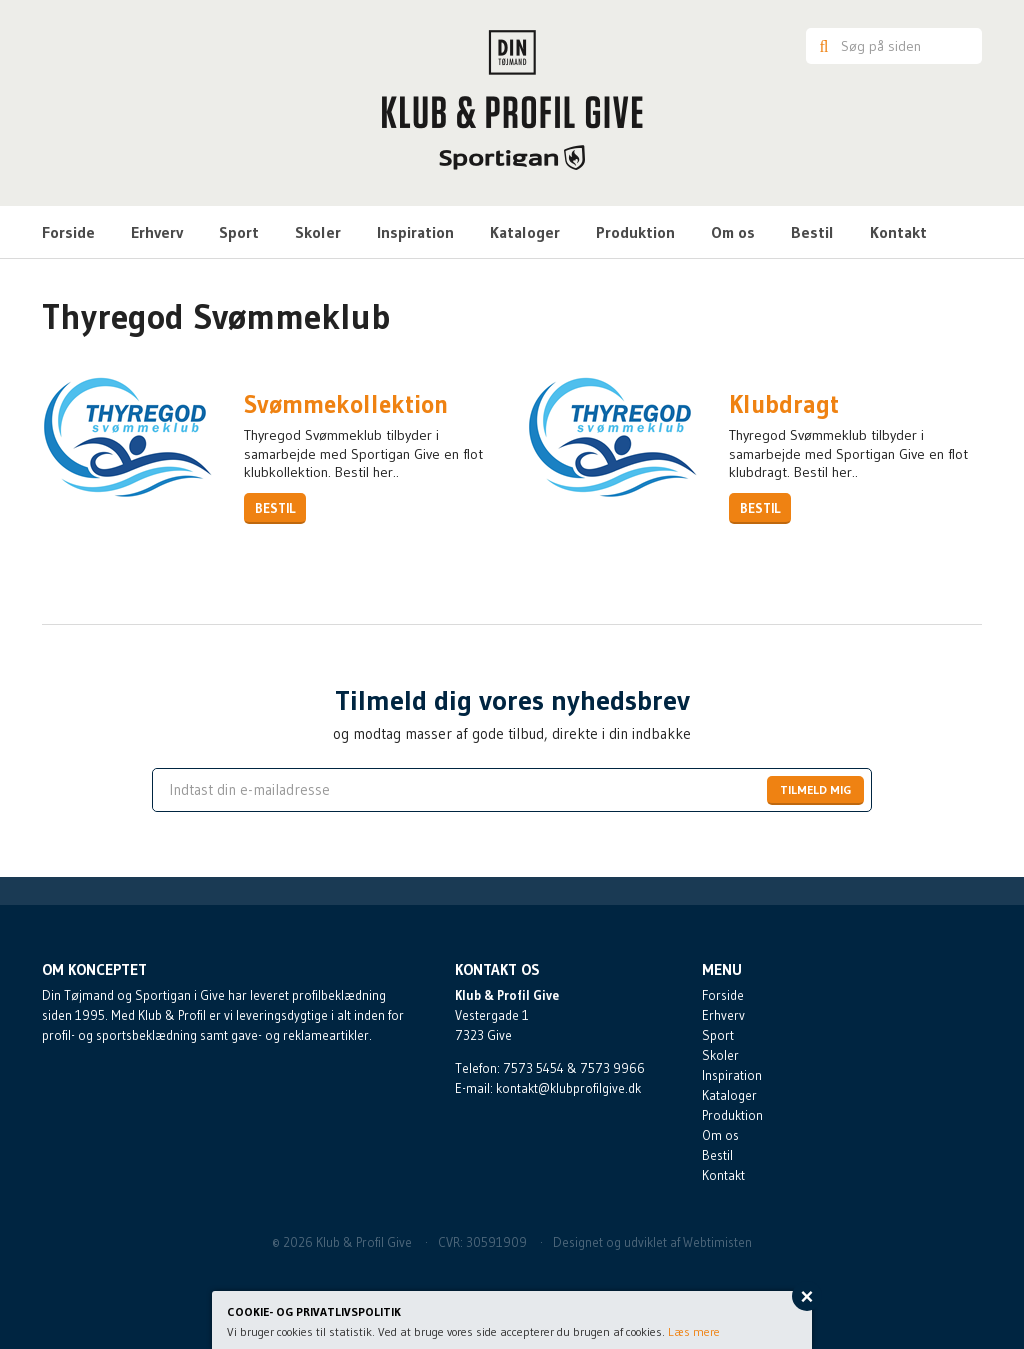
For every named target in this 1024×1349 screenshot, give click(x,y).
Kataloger (525, 232)
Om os (733, 232)
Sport (239, 232)
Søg (821, 46)
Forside (68, 232)
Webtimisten (717, 1242)
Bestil (812, 232)
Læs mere (694, 1331)
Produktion (635, 232)
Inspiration (415, 232)
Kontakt (898, 232)
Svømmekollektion (346, 405)
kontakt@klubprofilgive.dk (568, 1088)
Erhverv (157, 232)
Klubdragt (784, 405)
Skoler (318, 232)
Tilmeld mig (815, 789)
